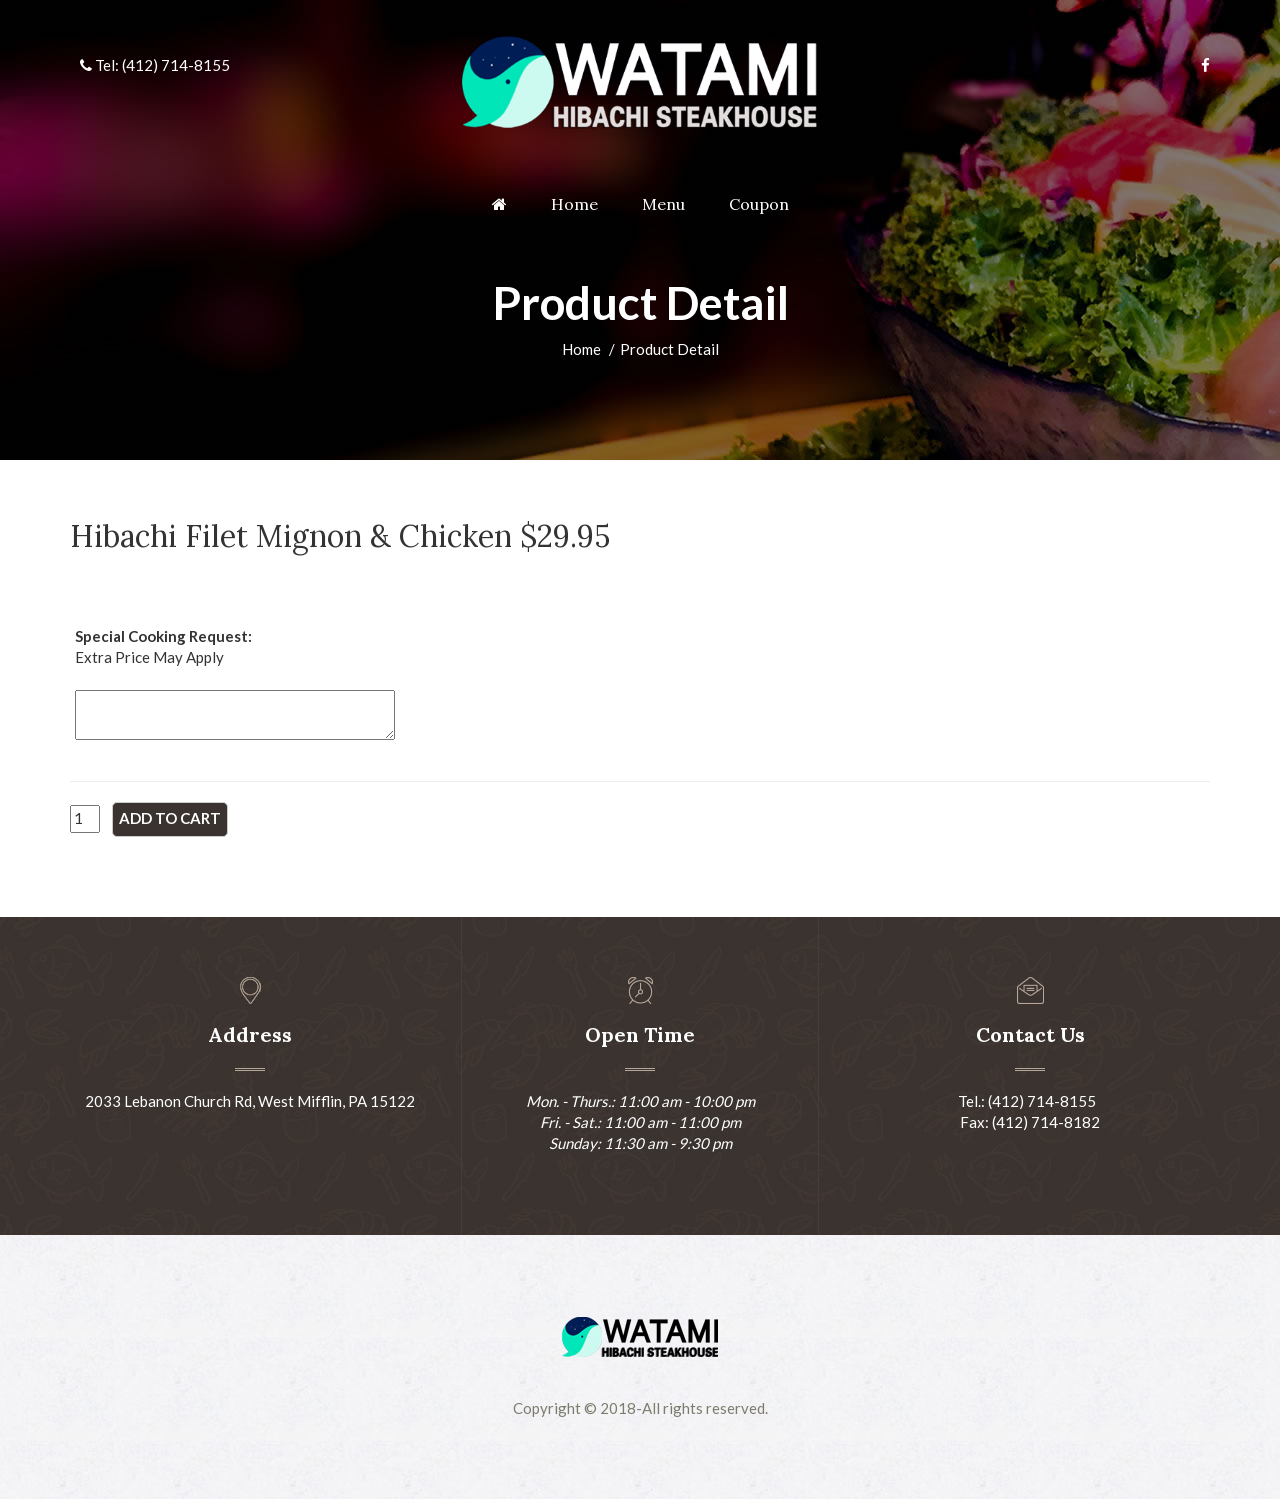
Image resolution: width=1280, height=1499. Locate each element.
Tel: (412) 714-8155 (155, 65)
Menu (663, 204)
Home (574, 204)
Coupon (759, 204)
